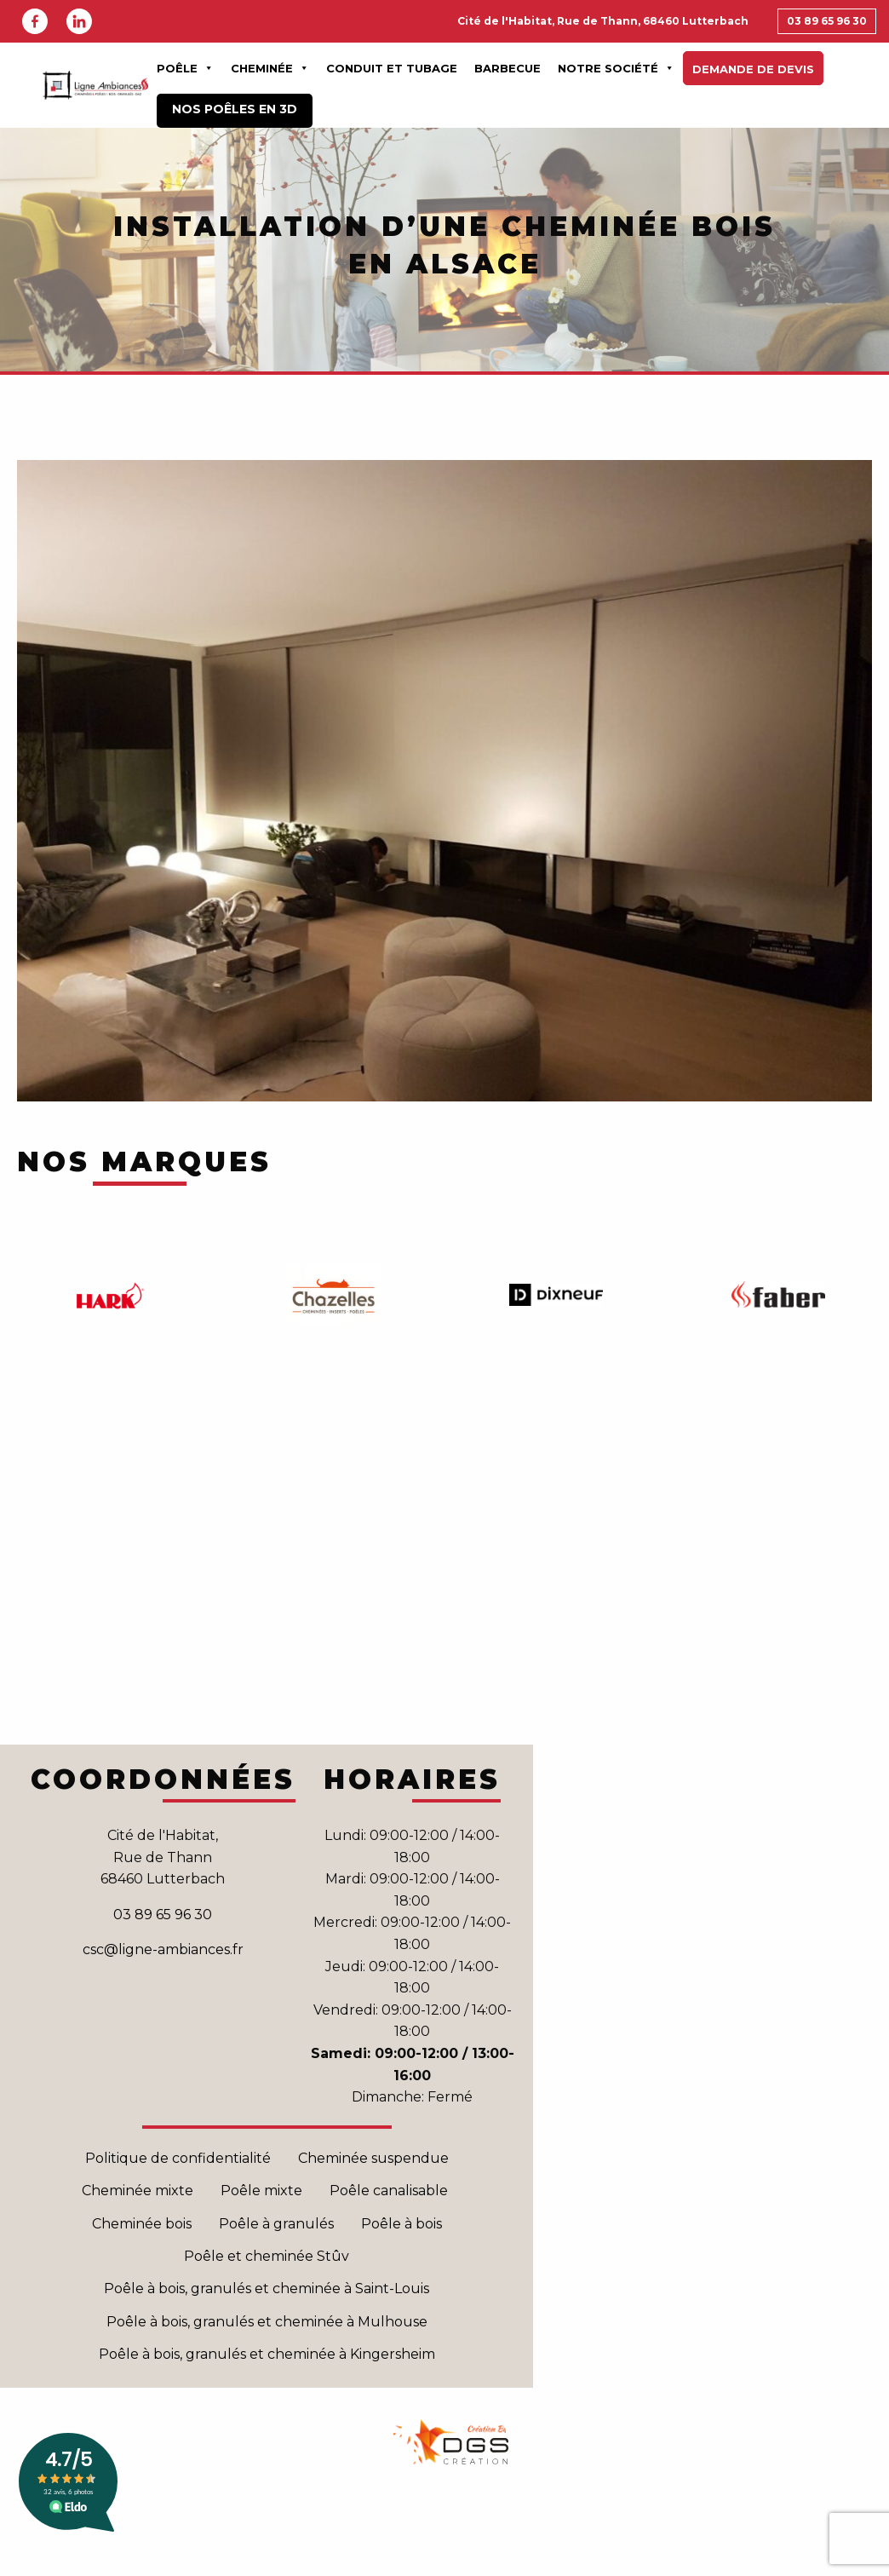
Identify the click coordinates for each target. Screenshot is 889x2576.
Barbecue (507, 68)
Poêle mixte (261, 2190)
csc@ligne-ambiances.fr (163, 1949)
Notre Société (616, 68)
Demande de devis (753, 69)
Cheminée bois (142, 2224)
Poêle (185, 68)
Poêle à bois (401, 2224)
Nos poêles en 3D (234, 109)
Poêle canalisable (390, 2190)
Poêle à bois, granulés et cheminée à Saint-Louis (266, 2288)
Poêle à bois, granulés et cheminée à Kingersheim (267, 2354)
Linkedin (79, 21)
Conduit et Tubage (391, 68)
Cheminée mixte (137, 2190)
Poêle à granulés (276, 2224)
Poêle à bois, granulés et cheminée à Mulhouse (266, 2322)
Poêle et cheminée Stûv (266, 2256)
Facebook (35, 21)
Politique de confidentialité (178, 2158)
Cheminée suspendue (373, 2158)
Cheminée (270, 68)
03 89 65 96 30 (827, 20)
